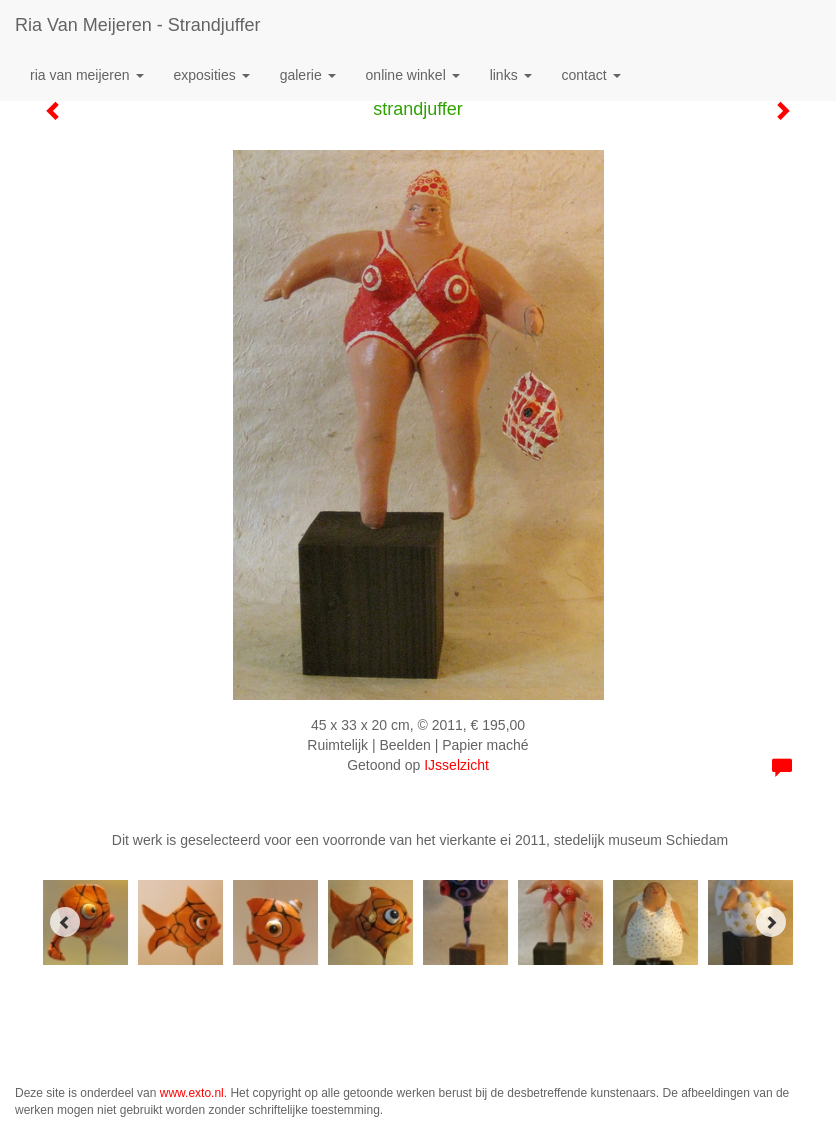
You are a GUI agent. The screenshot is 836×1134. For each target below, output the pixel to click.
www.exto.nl (192, 1093)
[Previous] (65, 922)
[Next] (771, 922)
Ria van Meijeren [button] (87, 75)
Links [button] (511, 75)
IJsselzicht (456, 765)
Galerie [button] (308, 75)
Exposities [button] (212, 75)
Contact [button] (591, 75)
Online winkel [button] (413, 75)
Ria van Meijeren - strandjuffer (137, 25)
